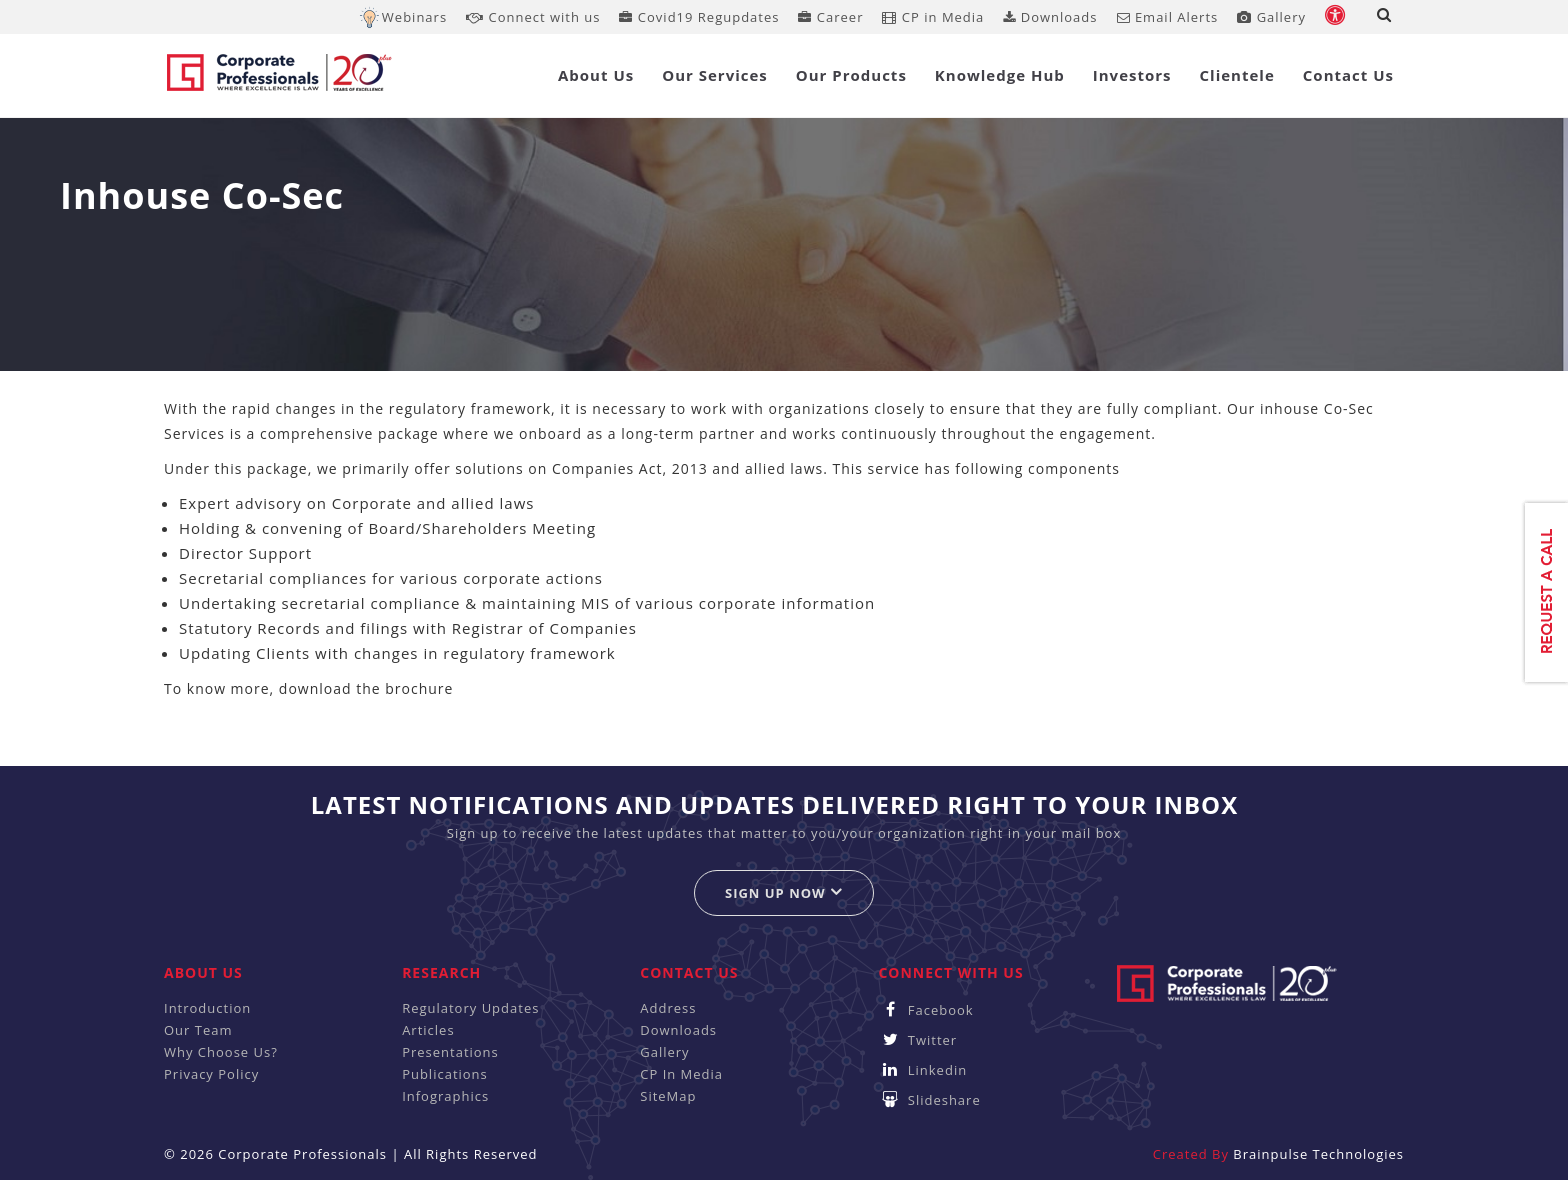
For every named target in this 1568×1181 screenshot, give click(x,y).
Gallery (1271, 17)
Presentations (450, 1052)
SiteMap (668, 1096)
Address (668, 1008)
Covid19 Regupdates (699, 17)
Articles (428, 1030)
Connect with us (533, 17)
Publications (445, 1074)
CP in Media (933, 17)
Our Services (715, 75)
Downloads (1050, 17)
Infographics (445, 1096)
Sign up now (784, 892)
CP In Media (681, 1074)
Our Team (198, 1030)
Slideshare (929, 1100)
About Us (596, 75)
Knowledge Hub (1000, 75)
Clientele (1237, 75)
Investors (1132, 75)
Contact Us (1348, 75)
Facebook (925, 1010)
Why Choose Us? (221, 1052)
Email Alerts (1168, 17)
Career (830, 17)
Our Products (851, 75)
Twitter (917, 1040)
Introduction (207, 1008)
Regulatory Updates (470, 1008)
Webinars (414, 17)
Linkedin (922, 1070)
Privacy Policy (211, 1074)
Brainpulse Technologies (1318, 1154)
